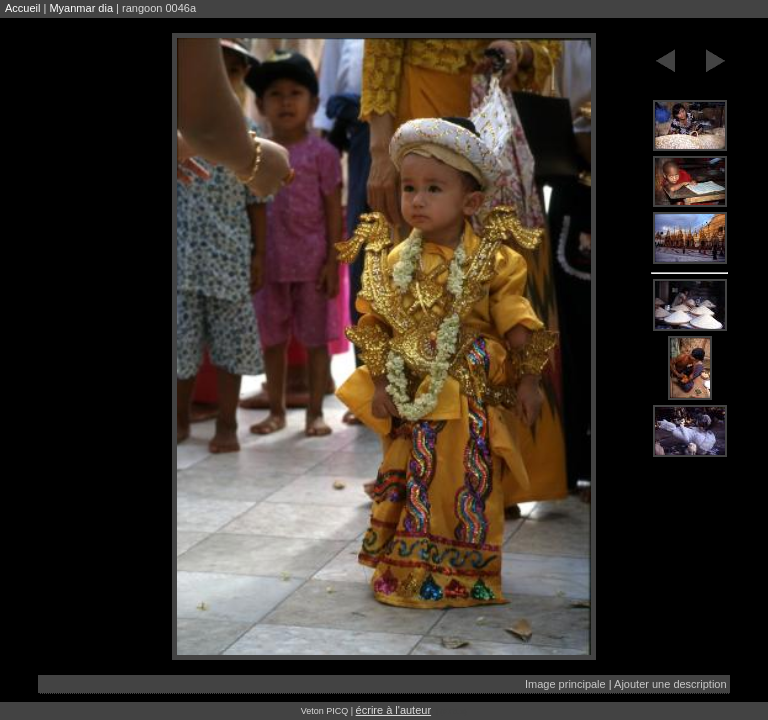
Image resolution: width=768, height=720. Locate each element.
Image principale (565, 684)
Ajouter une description (670, 684)
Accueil (22, 8)
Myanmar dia (81, 8)
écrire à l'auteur (393, 710)
